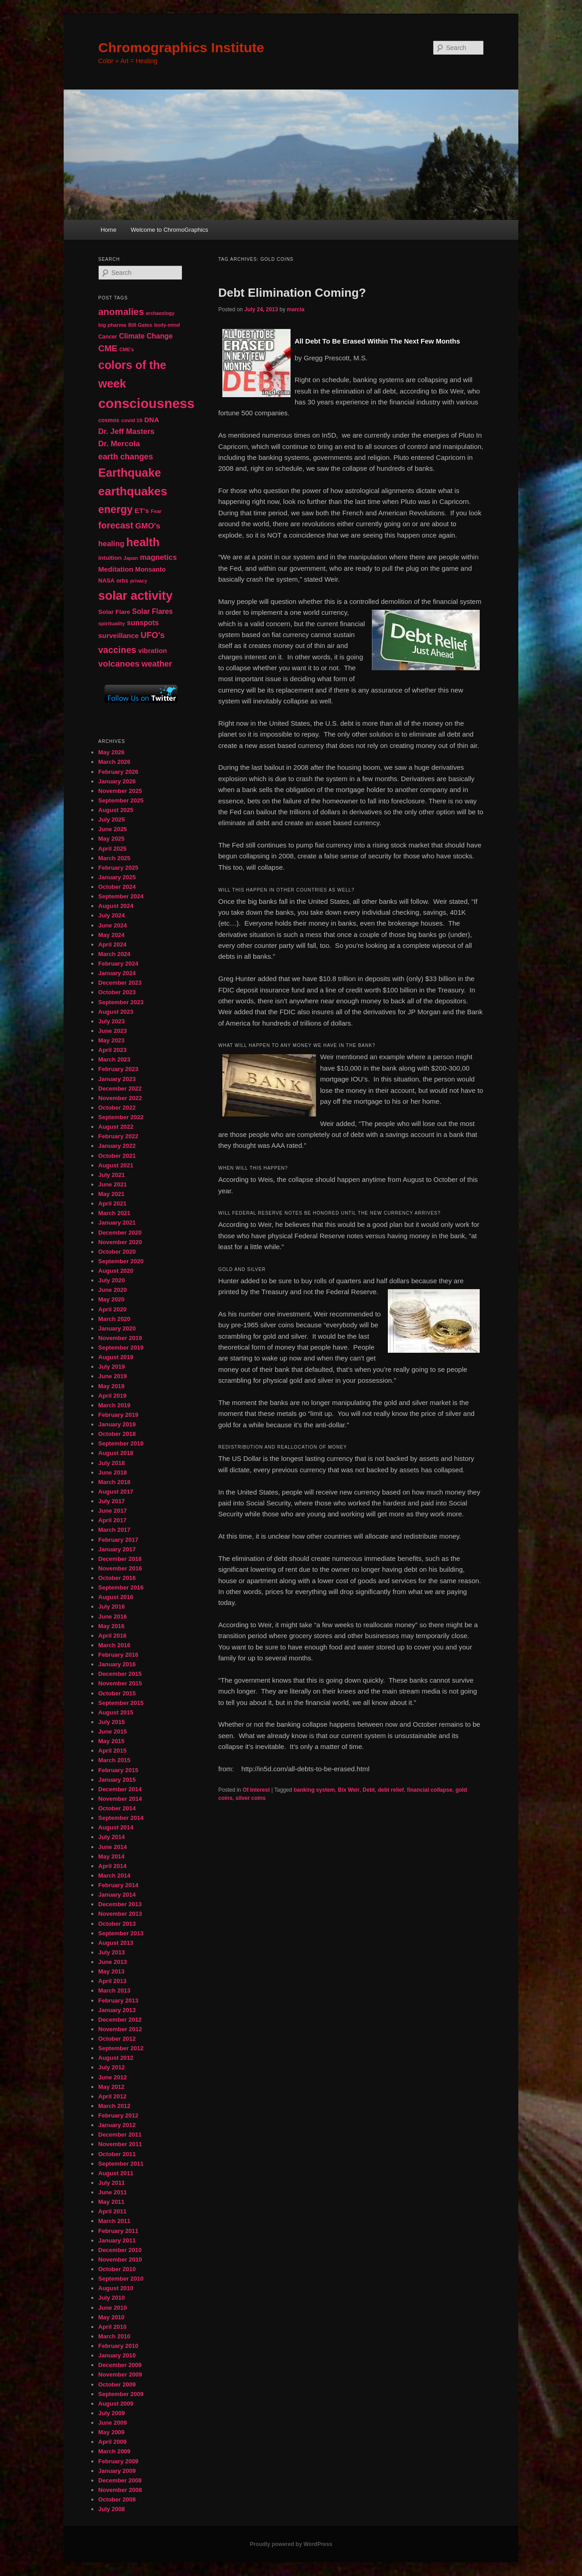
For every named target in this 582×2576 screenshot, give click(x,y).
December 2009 (119, 2365)
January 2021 (116, 1222)
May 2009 (111, 2432)
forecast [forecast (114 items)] (115, 525)
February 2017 (118, 1539)
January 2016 (116, 1664)
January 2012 (116, 2125)
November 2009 (120, 2374)
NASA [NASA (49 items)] (106, 581)
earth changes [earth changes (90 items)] (125, 456)
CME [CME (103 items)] (107, 348)
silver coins (251, 1798)
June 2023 (112, 1030)
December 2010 (119, 2250)
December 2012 (119, 2019)
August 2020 (115, 1270)
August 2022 (115, 1126)
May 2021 (111, 1194)
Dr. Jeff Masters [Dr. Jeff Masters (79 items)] (126, 431)
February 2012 (118, 2115)
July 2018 (111, 1463)
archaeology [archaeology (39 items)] (160, 313)
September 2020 (121, 1261)
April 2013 (112, 1981)
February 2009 (118, 2461)
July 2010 (111, 2297)
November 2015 (120, 1683)
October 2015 (116, 1693)
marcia (296, 309)
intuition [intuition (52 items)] (109, 557)
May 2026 (111, 752)
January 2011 (116, 2240)
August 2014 (115, 1827)
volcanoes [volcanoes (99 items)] (119, 663)
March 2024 (114, 954)
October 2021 (116, 1155)
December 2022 (119, 1088)
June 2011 (112, 2192)
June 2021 (112, 1184)
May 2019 (111, 1386)
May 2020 (111, 1299)
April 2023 (112, 1049)
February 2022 (118, 1136)
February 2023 (118, 1069)
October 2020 (116, 1251)
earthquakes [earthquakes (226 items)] (132, 491)
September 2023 (121, 1002)
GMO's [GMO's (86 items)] (147, 525)
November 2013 (120, 1913)
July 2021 (111, 1174)
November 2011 (120, 2144)
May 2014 (111, 1856)
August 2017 (115, 1491)
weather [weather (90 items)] (156, 663)
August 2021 (115, 1165)
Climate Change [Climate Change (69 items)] (146, 336)
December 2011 (119, 2134)
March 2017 (114, 1529)
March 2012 (114, 2106)
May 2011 (111, 2201)
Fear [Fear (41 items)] (156, 511)
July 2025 (111, 819)
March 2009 (114, 2451)
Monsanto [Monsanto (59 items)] (150, 569)
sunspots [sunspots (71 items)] (143, 623)
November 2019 (120, 1338)
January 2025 (116, 877)
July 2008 (111, 2509)
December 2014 (119, 1789)
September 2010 (121, 2278)
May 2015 (111, 1741)
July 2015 (111, 1722)
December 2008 (119, 2480)
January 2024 (116, 973)
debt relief (391, 1790)
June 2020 (112, 1289)
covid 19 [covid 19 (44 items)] (131, 420)
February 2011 (118, 2230)
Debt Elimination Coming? (292, 292)
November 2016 (120, 1568)
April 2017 (112, 1520)
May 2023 (111, 1040)
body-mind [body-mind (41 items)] (167, 325)
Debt (369, 1790)
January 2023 (116, 1079)
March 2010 (114, 2336)
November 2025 (120, 790)
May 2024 (111, 935)
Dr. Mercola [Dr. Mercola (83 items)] (119, 443)
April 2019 (112, 1395)
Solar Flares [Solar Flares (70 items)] (152, 611)
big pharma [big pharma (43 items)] (112, 325)
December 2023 (119, 982)
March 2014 (114, 1875)
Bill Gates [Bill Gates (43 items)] (140, 325)
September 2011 (121, 2163)
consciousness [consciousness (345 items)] (146, 403)
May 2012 (111, 2086)
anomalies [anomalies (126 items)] (121, 311)
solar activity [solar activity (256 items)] (135, 596)
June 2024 (112, 925)
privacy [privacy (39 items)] (138, 580)
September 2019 (121, 1347)
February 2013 (118, 2000)
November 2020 (120, 1242)
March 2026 (114, 761)
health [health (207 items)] (143, 542)
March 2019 (114, 1405)
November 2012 (120, 2029)
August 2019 (115, 1357)
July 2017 (111, 1501)
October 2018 (116, 1433)
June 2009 (112, 2422)
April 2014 (112, 1866)
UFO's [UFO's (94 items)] (152, 635)
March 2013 (114, 1990)
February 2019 (118, 1414)
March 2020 (114, 1318)
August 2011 (115, 2173)
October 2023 (116, 992)
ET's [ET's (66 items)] (142, 510)
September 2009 (121, 2394)
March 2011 (114, 2220)
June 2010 (112, 2307)
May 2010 (111, 2317)
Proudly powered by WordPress (291, 2544)
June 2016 (112, 1616)
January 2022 (116, 1145)
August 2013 (115, 1942)
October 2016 (116, 1577)
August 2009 (115, 2403)
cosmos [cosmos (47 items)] (108, 420)
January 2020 (116, 1328)
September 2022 (121, 1117)
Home (108, 229)
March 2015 (114, 1760)
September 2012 (121, 2048)
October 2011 (116, 2154)
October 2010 (116, 2269)
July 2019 (111, 1366)
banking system (314, 1790)
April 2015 (112, 1750)
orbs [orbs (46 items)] (122, 581)
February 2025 (118, 867)
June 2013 (112, 1961)
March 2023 (114, 1059)
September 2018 (121, 1443)
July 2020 (111, 1280)
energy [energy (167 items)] (115, 509)
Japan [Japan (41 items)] (131, 558)
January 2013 (116, 2010)
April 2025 (112, 848)
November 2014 (120, 1798)
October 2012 (116, 2038)
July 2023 (111, 1021)
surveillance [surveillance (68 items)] (118, 635)
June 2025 (112, 829)
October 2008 (116, 2499)
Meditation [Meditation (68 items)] (115, 569)
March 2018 (114, 1482)
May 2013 (111, 1971)
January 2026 (116, 781)
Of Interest (256, 1790)
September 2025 (121, 800)
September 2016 (121, 1587)
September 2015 (121, 1702)
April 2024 (112, 944)
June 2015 (112, 1731)
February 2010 (118, 2345)
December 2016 (119, 1558)
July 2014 (111, 1837)
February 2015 (118, 1770)
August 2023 (115, 1011)
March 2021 (114, 1213)
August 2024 (115, 905)
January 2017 (116, 1549)
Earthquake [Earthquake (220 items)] (129, 472)
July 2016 (111, 1606)
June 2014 (112, 1847)
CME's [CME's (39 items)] (126, 349)
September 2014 (121, 1817)
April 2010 (112, 2326)
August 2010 (115, 2288)
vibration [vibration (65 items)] (152, 650)
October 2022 (116, 1107)
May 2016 (111, 1626)
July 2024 (111, 915)
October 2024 (116, 886)
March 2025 (114, 858)
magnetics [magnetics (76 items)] (158, 557)
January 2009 (116, 2470)
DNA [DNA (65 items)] (151, 420)
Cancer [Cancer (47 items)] (107, 337)
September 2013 (121, 1933)
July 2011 (111, 2182)
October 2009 (116, 2384)
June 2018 (112, 1472)
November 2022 (120, 1098)
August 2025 (115, 810)
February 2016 (118, 1654)
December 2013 (119, 1904)
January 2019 (116, 1424)
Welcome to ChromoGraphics (169, 229)
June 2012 (112, 2077)
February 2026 (118, 771)
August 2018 (115, 1453)
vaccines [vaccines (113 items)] (117, 650)
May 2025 (111, 838)
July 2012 (111, 2067)
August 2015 (115, 1712)
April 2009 (112, 2441)
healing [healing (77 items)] (111, 543)
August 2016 (115, 1597)
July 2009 (111, 2413)
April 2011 (112, 2211)
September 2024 (121, 896)
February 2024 (118, 963)
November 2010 (120, 2259)
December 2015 (119, 1673)
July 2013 (111, 1952)
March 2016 (114, 1645)
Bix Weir (349, 1790)
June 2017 (112, 1510)
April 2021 (112, 1203)
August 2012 (115, 2057)
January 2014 (116, 1894)
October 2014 (116, 1808)
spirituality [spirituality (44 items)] (111, 623)
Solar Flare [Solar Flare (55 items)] (114, 611)
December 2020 (119, 1232)
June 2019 (112, 1376)
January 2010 (116, 2355)
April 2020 (112, 1309)
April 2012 (112, 2096)
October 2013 (116, 1923)
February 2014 (118, 1885)
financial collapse (429, 1790)
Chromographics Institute (181, 47)
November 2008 (120, 2489)
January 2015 (116, 1779)
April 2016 (112, 1635)
